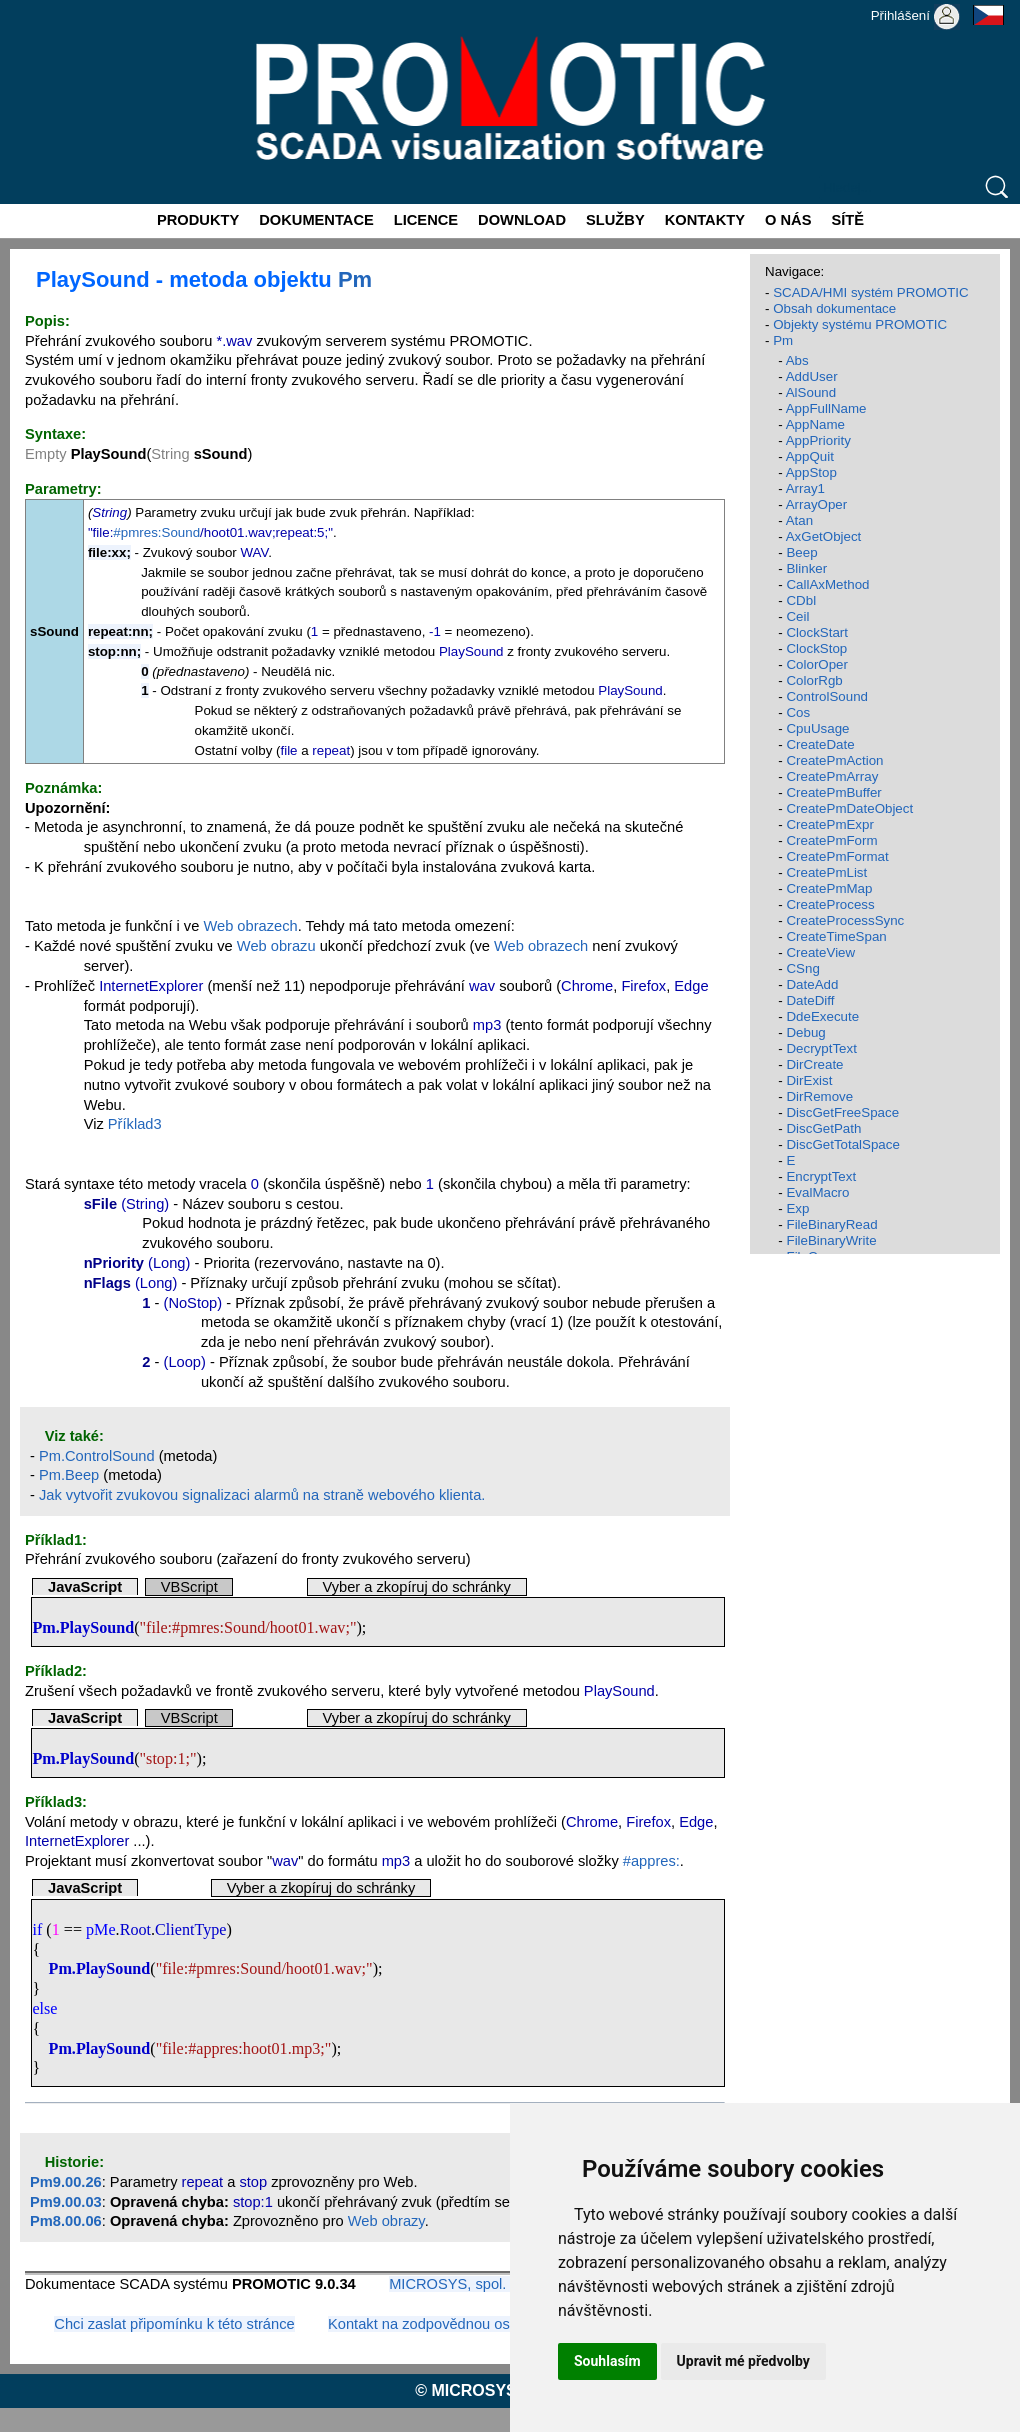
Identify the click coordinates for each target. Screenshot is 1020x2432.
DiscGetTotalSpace (842, 1144)
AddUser (812, 376)
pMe (101, 1929)
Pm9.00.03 (66, 2202)
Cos (798, 712)
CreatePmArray (832, 776)
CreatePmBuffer (833, 792)
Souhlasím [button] (607, 2361)
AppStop (811, 472)
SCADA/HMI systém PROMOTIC (871, 292)
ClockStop (816, 648)
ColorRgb (814, 680)
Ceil (797, 616)
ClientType (190, 1929)
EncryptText (821, 1176)
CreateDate (820, 744)
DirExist (809, 1080)
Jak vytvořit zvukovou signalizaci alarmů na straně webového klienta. (262, 1495)
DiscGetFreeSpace (842, 1112)
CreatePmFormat (837, 856)
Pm (355, 279)
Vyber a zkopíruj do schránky (416, 1587)
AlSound (811, 392)
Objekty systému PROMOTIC (860, 324)
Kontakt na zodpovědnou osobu (431, 2324)
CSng (802, 968)
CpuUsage (817, 728)
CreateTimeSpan (836, 936)
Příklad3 (135, 1124)
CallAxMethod (827, 584)
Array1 (805, 488)
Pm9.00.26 (66, 2182)
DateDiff (810, 1000)
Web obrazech (250, 926)
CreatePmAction (834, 760)
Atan (799, 520)
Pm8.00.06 (66, 2221)
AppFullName (826, 408)
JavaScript (85, 1587)
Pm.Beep (69, 1475)
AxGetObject (824, 536)
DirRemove (819, 1096)
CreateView (820, 952)
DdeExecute (822, 1016)
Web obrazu (276, 946)
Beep (801, 552)
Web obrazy (386, 2221)
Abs (797, 360)
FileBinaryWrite (831, 1240)
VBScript (189, 1587)
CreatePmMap (829, 888)
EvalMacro (817, 1192)
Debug (805, 1032)
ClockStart (816, 632)
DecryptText (821, 1048)
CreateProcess (830, 904)
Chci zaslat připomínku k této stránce (174, 2324)
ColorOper (816, 664)
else (44, 2008)
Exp (797, 1208)
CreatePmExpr (829, 824)
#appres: (651, 1861)
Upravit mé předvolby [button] (743, 2361)
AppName (815, 424)
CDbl (801, 600)
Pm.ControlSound (97, 1456)
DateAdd (812, 984)
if (37, 1929)
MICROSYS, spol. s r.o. (465, 2284)
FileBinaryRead (831, 1224)
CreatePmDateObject (849, 808)
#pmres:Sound (156, 532)
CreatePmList (826, 872)
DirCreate (814, 1064)
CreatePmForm (831, 840)
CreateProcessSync (845, 920)
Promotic (36, 7)
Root (135, 1929)
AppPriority (818, 440)
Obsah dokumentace (834, 308)
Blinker (806, 568)
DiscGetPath (823, 1128)
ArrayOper (816, 504)
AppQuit (810, 456)
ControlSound (827, 696)
